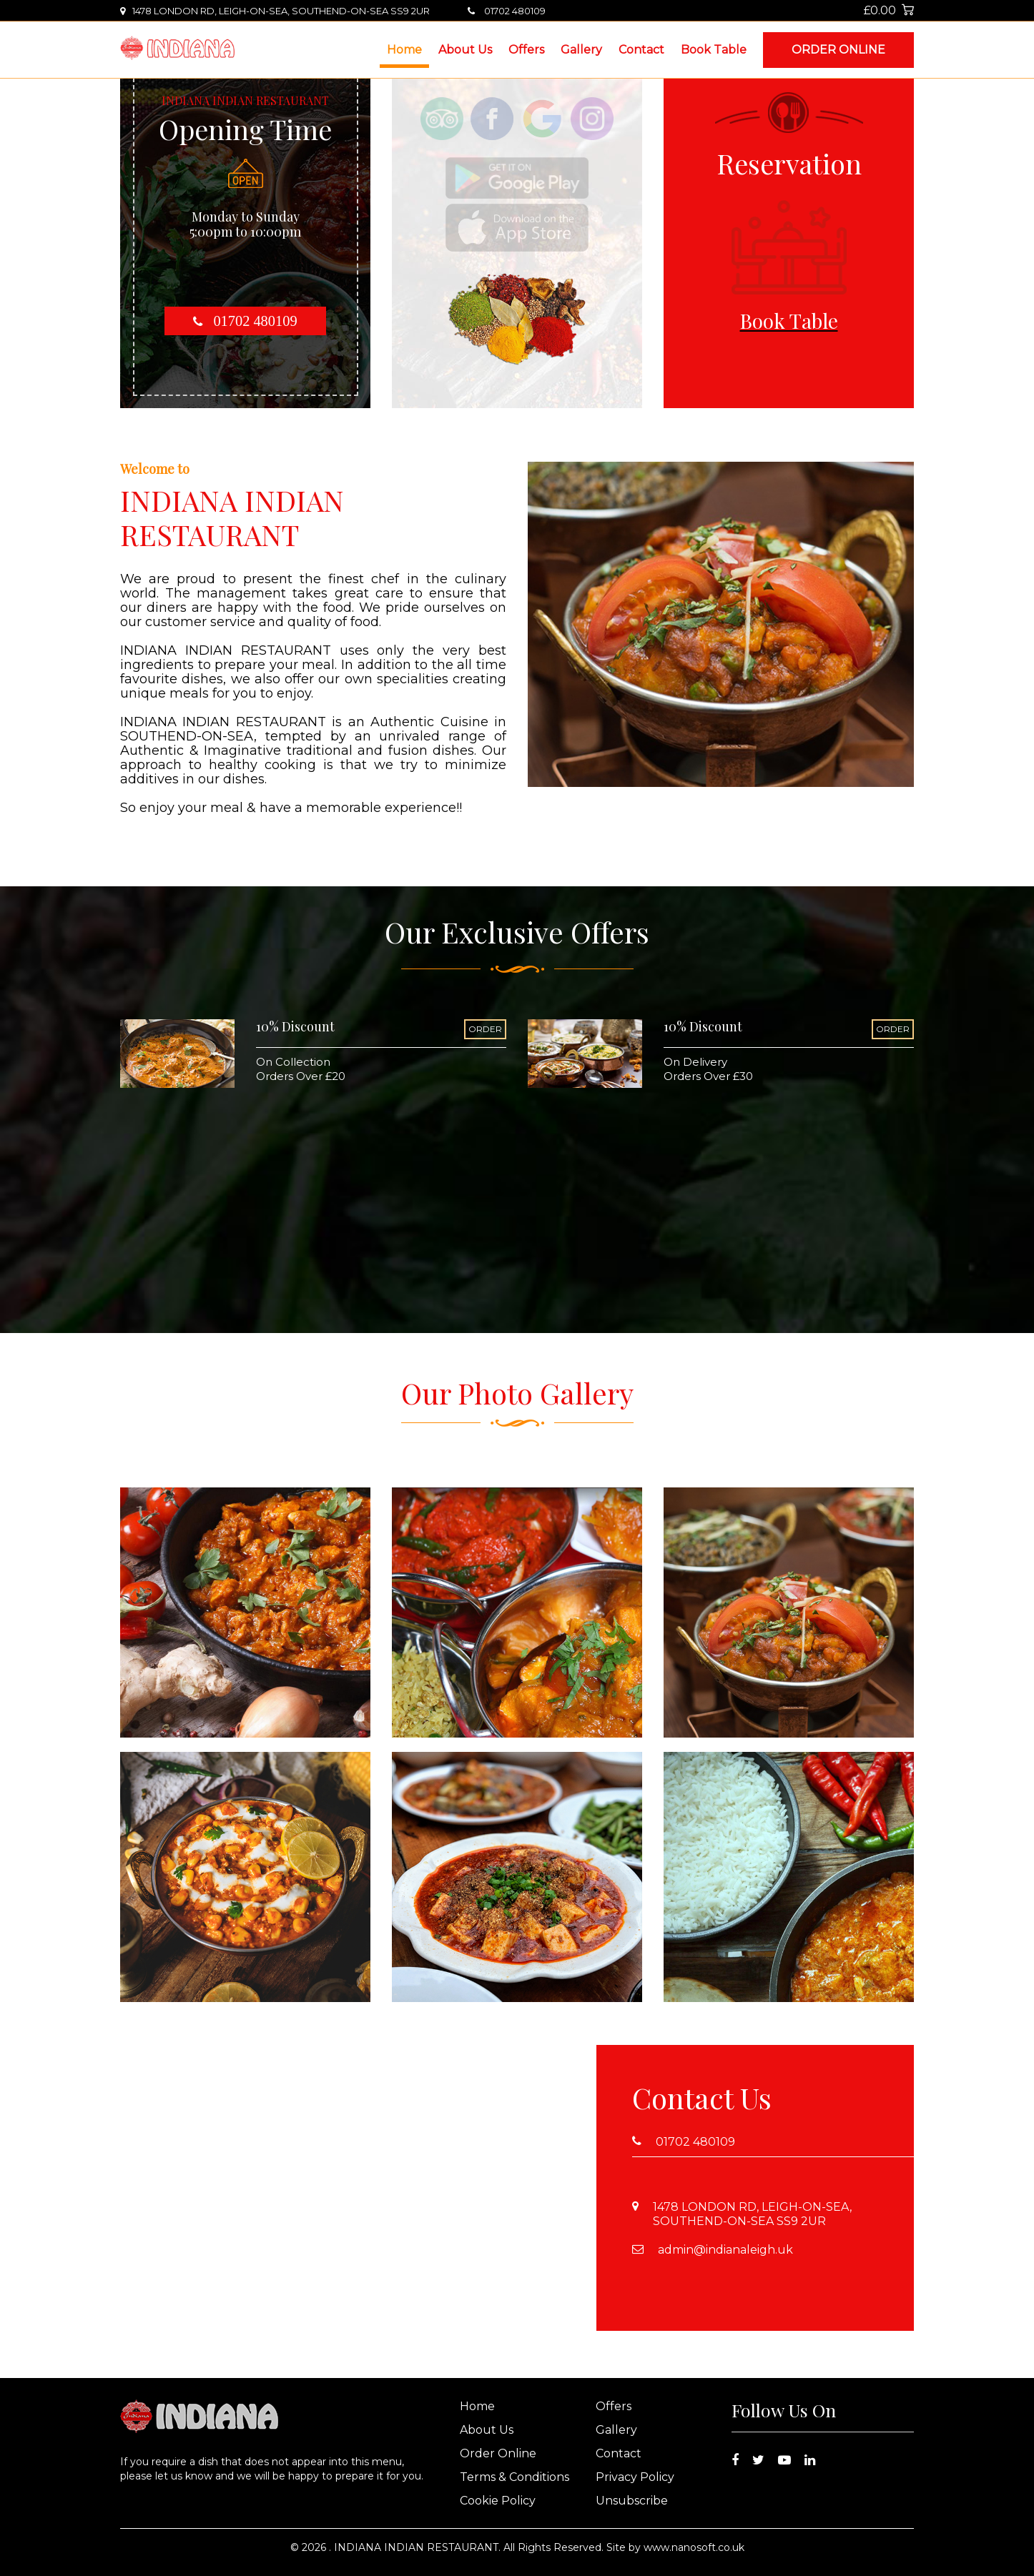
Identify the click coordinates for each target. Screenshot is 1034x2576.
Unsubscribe (632, 2500)
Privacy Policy (635, 2477)
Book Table (714, 49)
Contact (641, 49)
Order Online (838, 49)
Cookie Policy (498, 2500)
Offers (526, 49)
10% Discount (295, 1026)
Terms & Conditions (514, 2477)
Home (404, 49)
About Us (465, 49)
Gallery (581, 49)
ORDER (485, 1029)
